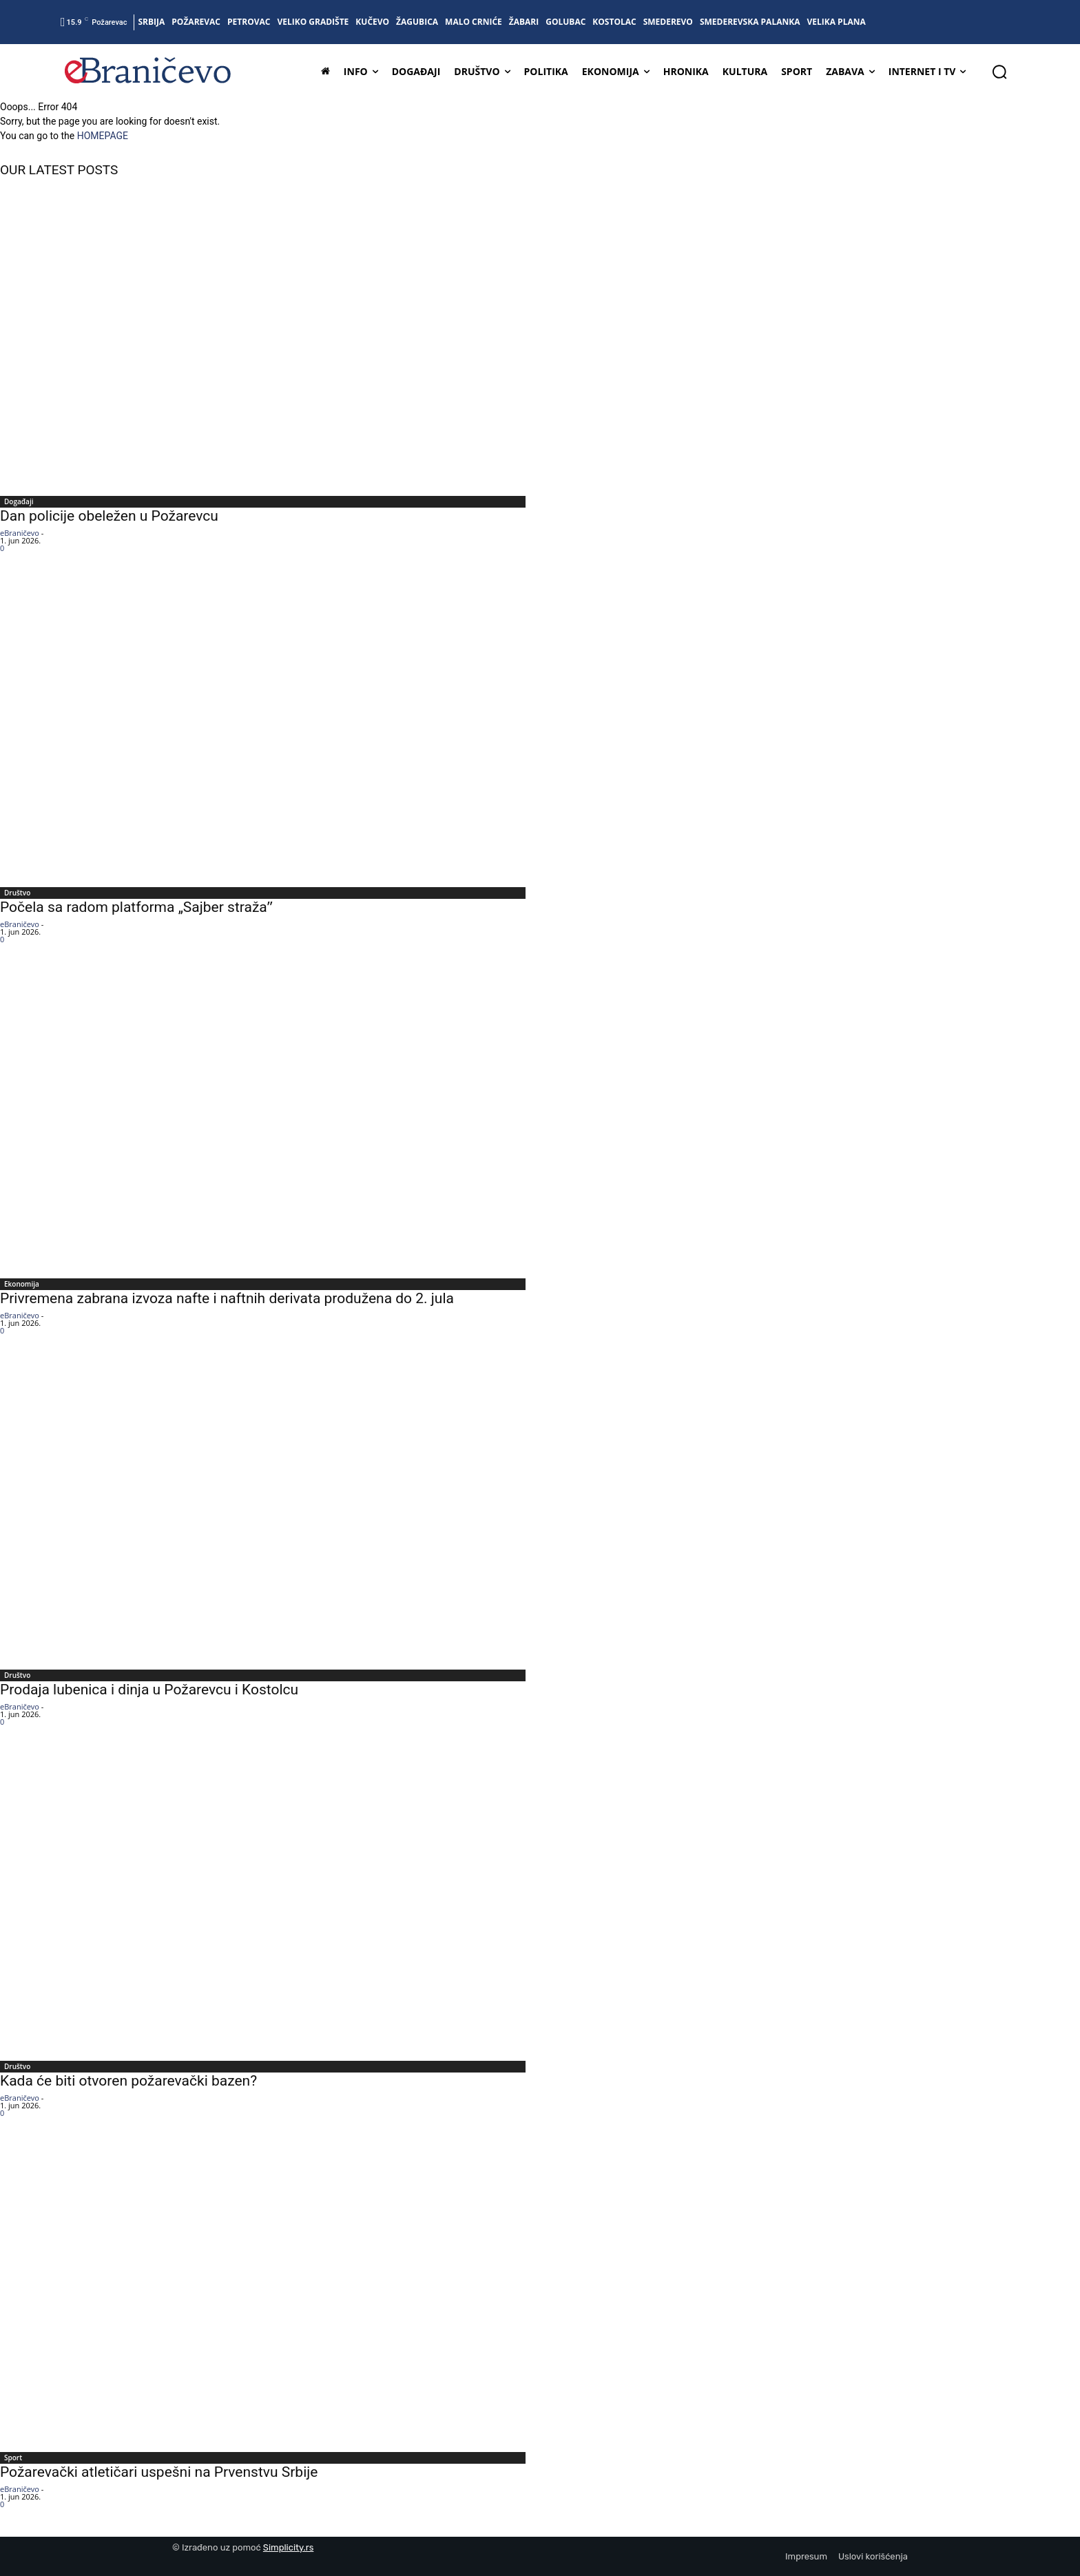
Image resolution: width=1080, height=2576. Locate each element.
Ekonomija (21, 1284)
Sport (13, 2457)
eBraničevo (19, 533)
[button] (999, 72)
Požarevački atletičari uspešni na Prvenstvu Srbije (159, 2472)
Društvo (17, 892)
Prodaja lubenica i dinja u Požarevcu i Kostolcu (149, 1689)
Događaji (18, 501)
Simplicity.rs (288, 2547)
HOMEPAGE (102, 135)
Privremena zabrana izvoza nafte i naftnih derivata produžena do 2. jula (227, 1298)
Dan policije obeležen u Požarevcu (111, 516)
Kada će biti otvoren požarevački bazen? (128, 2081)
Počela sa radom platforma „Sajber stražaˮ (136, 907)
